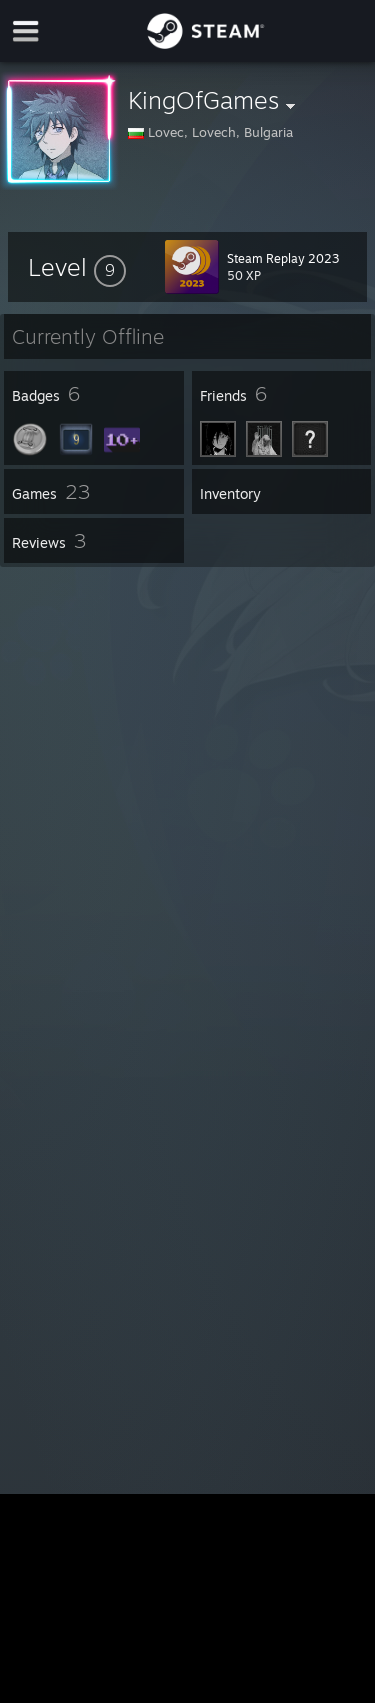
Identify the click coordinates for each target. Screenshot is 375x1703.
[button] (77, 267)
